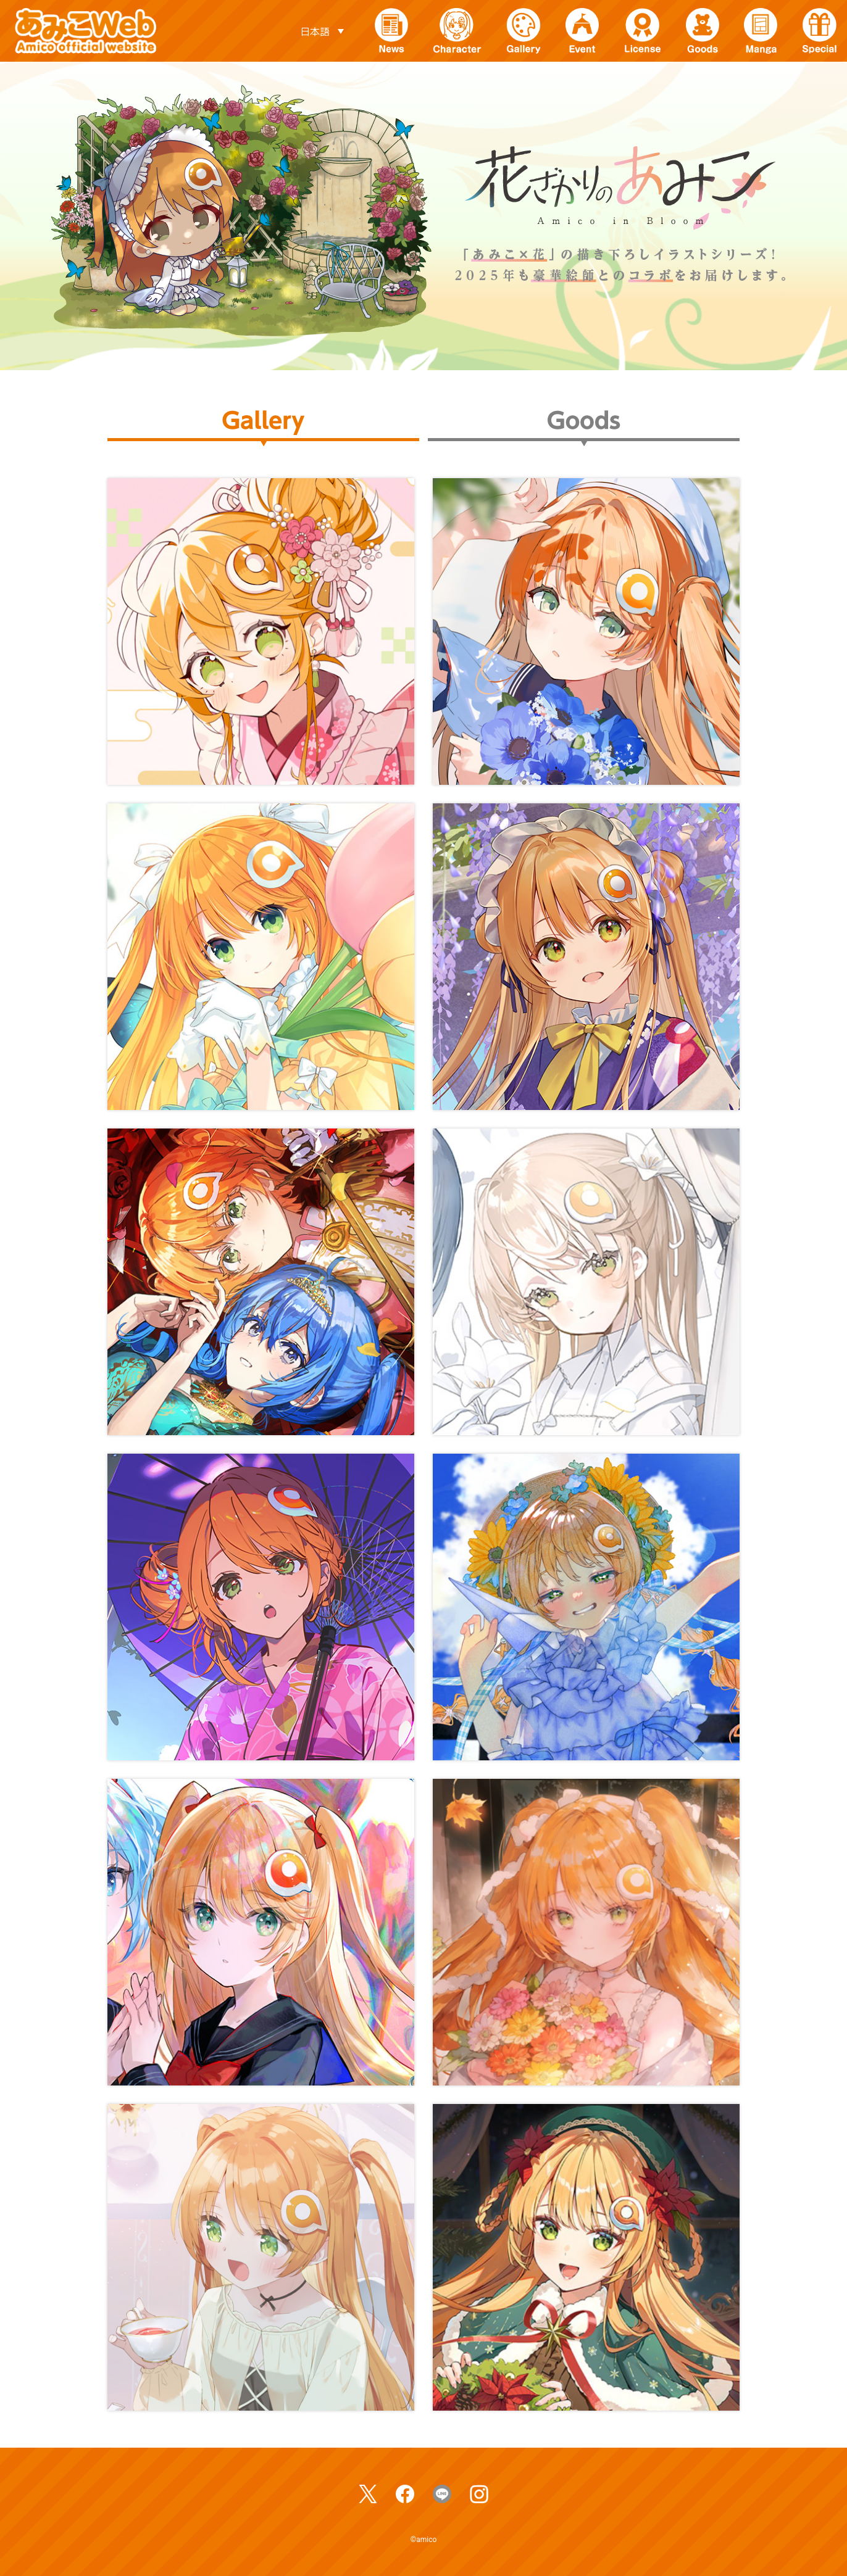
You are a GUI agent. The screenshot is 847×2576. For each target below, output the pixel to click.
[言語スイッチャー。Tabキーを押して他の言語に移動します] (321, 30)
